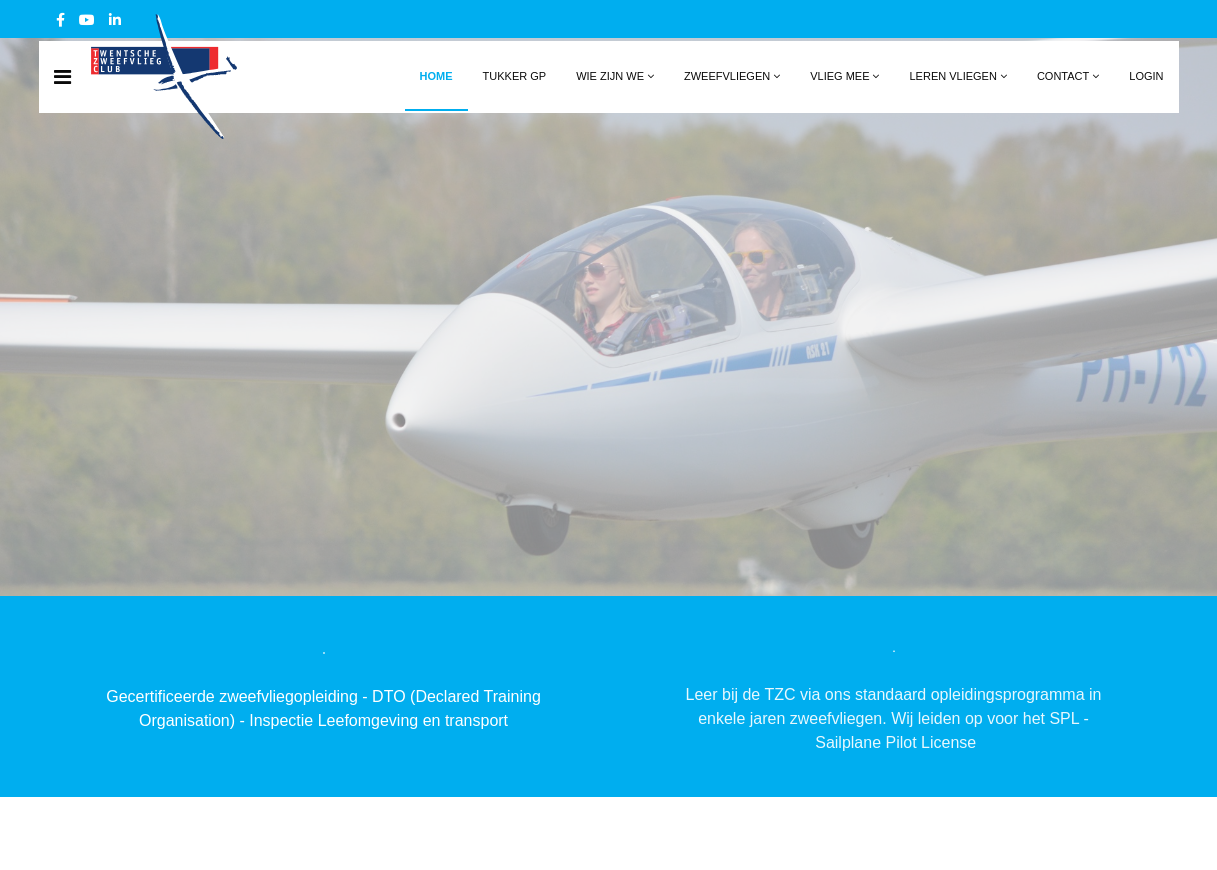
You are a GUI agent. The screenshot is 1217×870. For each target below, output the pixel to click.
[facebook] (60, 20)
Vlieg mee (839, 76)
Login (1146, 76)
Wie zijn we (610, 76)
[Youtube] (87, 20)
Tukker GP (515, 76)
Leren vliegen (952, 76)
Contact (1063, 76)
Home (436, 76)
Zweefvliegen (727, 76)
